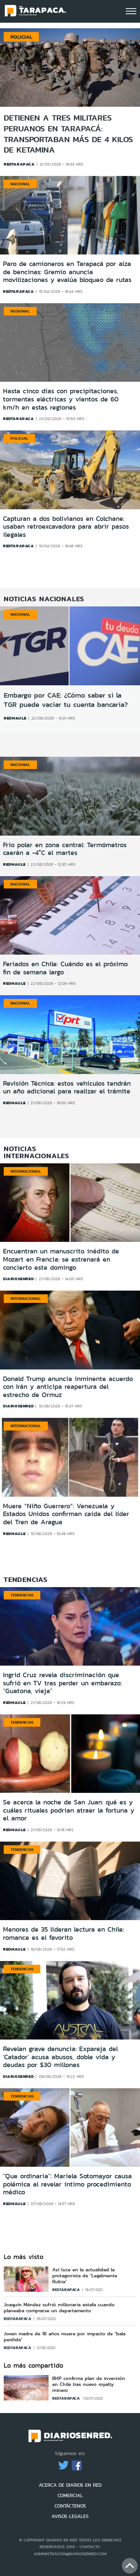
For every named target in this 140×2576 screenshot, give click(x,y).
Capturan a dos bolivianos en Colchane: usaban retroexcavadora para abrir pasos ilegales (66, 527)
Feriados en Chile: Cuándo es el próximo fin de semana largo (65, 968)
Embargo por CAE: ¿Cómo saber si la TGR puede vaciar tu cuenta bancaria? (66, 700)
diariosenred (18, 1279)
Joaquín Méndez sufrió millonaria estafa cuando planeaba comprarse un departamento (59, 2307)
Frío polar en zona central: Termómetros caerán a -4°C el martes (65, 849)
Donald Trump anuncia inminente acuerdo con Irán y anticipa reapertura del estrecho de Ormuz (68, 1387)
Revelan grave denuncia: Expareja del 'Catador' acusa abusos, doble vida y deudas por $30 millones (60, 2057)
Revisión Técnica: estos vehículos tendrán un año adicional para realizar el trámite (67, 1087)
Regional (20, 311)
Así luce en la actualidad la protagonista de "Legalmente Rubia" (84, 2275)
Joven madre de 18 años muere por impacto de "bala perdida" (64, 2336)
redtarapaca (18, 291)
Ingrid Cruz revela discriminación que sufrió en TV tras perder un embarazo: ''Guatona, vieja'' (62, 1683)
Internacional (25, 1171)
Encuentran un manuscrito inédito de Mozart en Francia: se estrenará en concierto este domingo (61, 1259)
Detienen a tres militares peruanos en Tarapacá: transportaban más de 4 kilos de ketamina (68, 133)
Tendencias (22, 1595)
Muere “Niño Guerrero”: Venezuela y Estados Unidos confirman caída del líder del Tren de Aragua (66, 1514)
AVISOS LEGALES (70, 2516)
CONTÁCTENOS (70, 2505)
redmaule (15, 718)
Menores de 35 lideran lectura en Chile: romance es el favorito (63, 1933)
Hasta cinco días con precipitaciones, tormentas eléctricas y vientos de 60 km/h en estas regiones (61, 399)
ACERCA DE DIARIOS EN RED (70, 2485)
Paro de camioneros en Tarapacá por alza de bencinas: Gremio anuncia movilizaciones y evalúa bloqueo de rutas (67, 272)
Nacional (20, 184)
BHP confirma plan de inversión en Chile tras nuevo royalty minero (88, 2384)
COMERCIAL (70, 2495)
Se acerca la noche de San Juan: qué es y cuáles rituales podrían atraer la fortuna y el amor (68, 1810)
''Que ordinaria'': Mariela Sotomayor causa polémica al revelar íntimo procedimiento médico (67, 2184)
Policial (21, 37)
